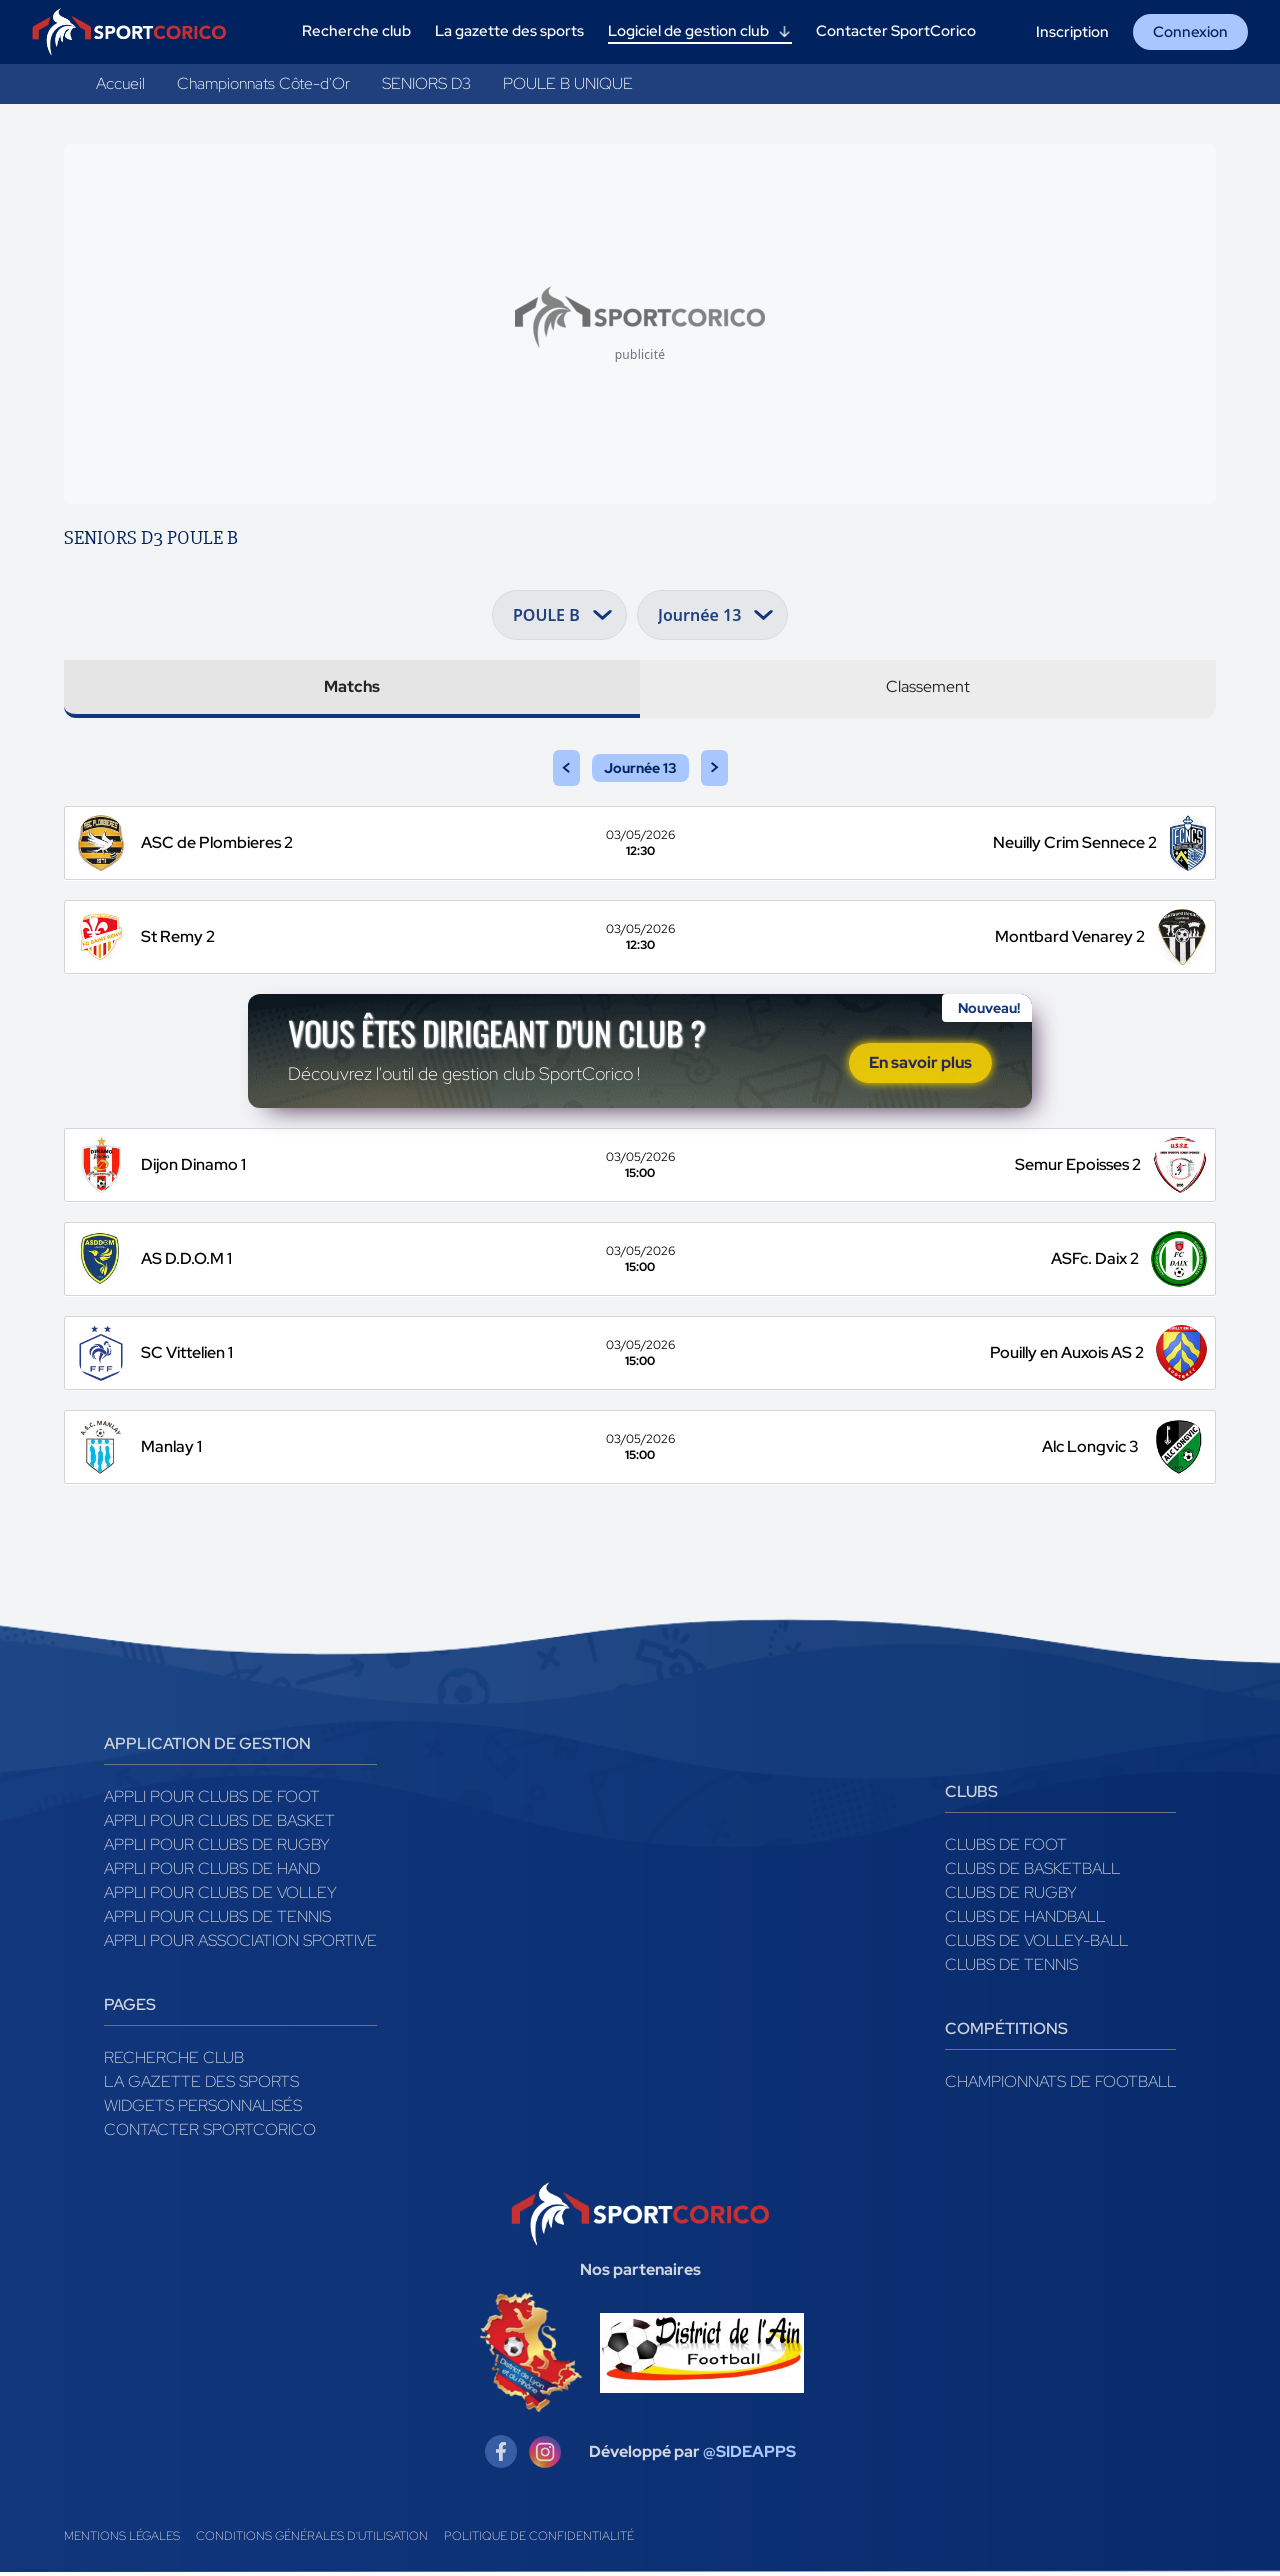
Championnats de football (1060, 2085)
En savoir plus (920, 1065)
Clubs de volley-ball (1036, 1944)
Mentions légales (122, 2540)
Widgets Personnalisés (203, 2109)
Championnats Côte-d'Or (263, 83)
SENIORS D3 (426, 83)
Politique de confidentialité (539, 2540)
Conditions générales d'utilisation (312, 2540)
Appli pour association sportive (240, 1944)
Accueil (120, 83)
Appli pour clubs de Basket (219, 1824)
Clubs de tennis (1011, 1968)
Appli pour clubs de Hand (212, 1872)
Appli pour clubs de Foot (212, 1800)
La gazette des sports (201, 2085)
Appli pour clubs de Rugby (217, 1848)
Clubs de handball (1025, 1920)
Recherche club (174, 2061)
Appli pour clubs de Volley (220, 1896)
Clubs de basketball (1032, 1872)
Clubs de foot (1006, 1848)
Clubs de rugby (1011, 1896)
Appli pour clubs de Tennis (217, 1920)
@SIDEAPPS (749, 2455)
